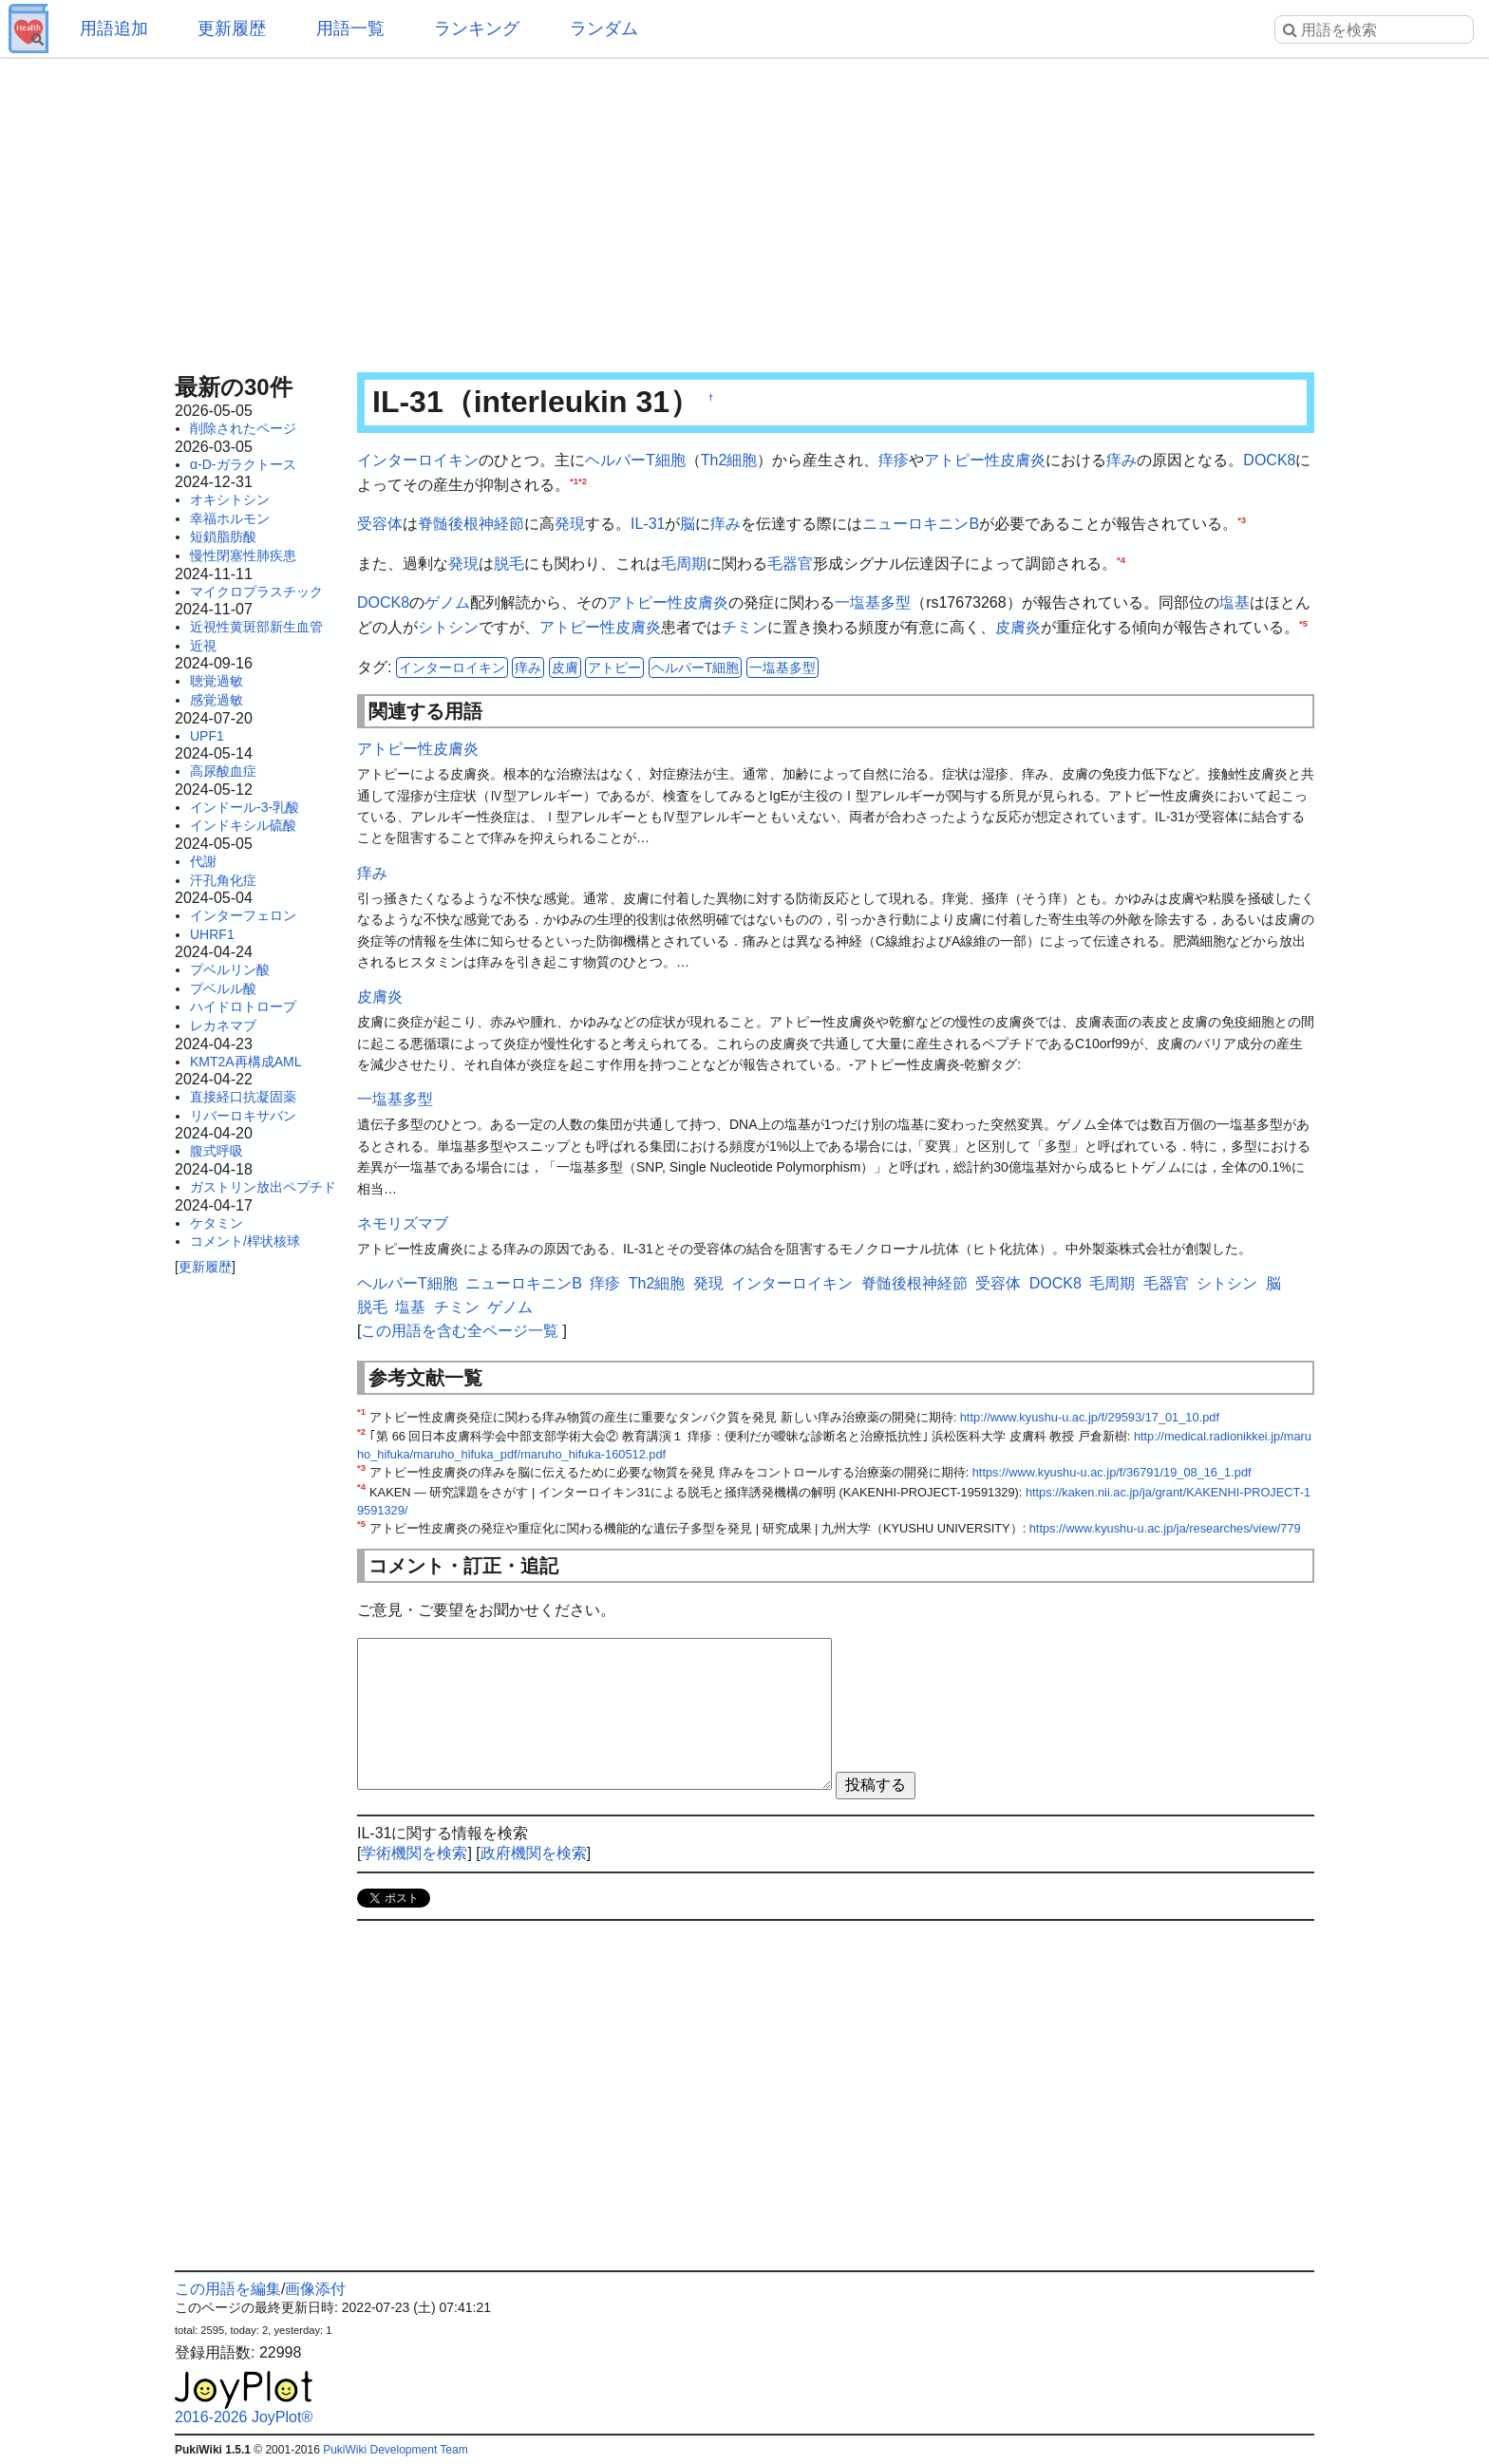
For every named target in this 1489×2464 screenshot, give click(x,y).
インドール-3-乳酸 (244, 807)
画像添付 (315, 2289)
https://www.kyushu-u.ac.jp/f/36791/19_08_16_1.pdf (1112, 1472)
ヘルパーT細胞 (635, 460)
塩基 (1234, 602)
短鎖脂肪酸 (223, 536)
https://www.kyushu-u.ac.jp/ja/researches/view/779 (1165, 1528)
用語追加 (114, 28)
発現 (570, 524)
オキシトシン (230, 499)
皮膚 (565, 667)
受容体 (380, 524)
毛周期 (684, 563)
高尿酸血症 (223, 771)
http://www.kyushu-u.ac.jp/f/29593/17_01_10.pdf (1089, 1417)
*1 (574, 480)
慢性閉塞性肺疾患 (243, 555)
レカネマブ (223, 1025)
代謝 (203, 861)
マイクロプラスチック (256, 591)
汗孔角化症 (223, 880)
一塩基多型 (873, 602)
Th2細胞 (729, 460)
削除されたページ (243, 428)
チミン (744, 627)
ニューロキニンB (920, 524)
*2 (582, 480)
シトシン (448, 627)
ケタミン (216, 1223)
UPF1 (207, 735)
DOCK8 (1269, 460)
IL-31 (648, 524)
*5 (1303, 623)
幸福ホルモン (230, 518)
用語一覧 (350, 28)
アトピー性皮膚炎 (985, 460)
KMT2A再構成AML (245, 1061)
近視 (203, 645)
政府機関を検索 (534, 1853)
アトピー (614, 667)
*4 (1121, 559)
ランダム (604, 28)
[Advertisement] (744, 209)
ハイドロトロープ (243, 1006)
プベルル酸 (223, 988)
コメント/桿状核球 (245, 1241)
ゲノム (447, 602)
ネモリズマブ (402, 1223)
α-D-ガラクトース (243, 464)
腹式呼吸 (216, 1150)
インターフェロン (243, 915)
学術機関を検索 (414, 1853)
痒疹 (893, 460)
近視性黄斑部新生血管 (256, 626)
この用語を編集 (228, 2289)
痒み (1121, 460)
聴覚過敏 (216, 680)
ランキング (476, 28)
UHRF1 (212, 934)
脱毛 (509, 563)
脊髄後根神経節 (471, 524)
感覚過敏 (216, 699)
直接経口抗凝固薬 (243, 1096)
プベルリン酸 (230, 969)
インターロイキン (418, 460)
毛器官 (790, 563)
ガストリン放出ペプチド (263, 1186)
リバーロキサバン (243, 1115)
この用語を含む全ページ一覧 (459, 1331)
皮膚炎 (1018, 627)
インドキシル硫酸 (243, 825)
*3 (1241, 520)
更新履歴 (232, 28)
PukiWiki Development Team (395, 2449)
